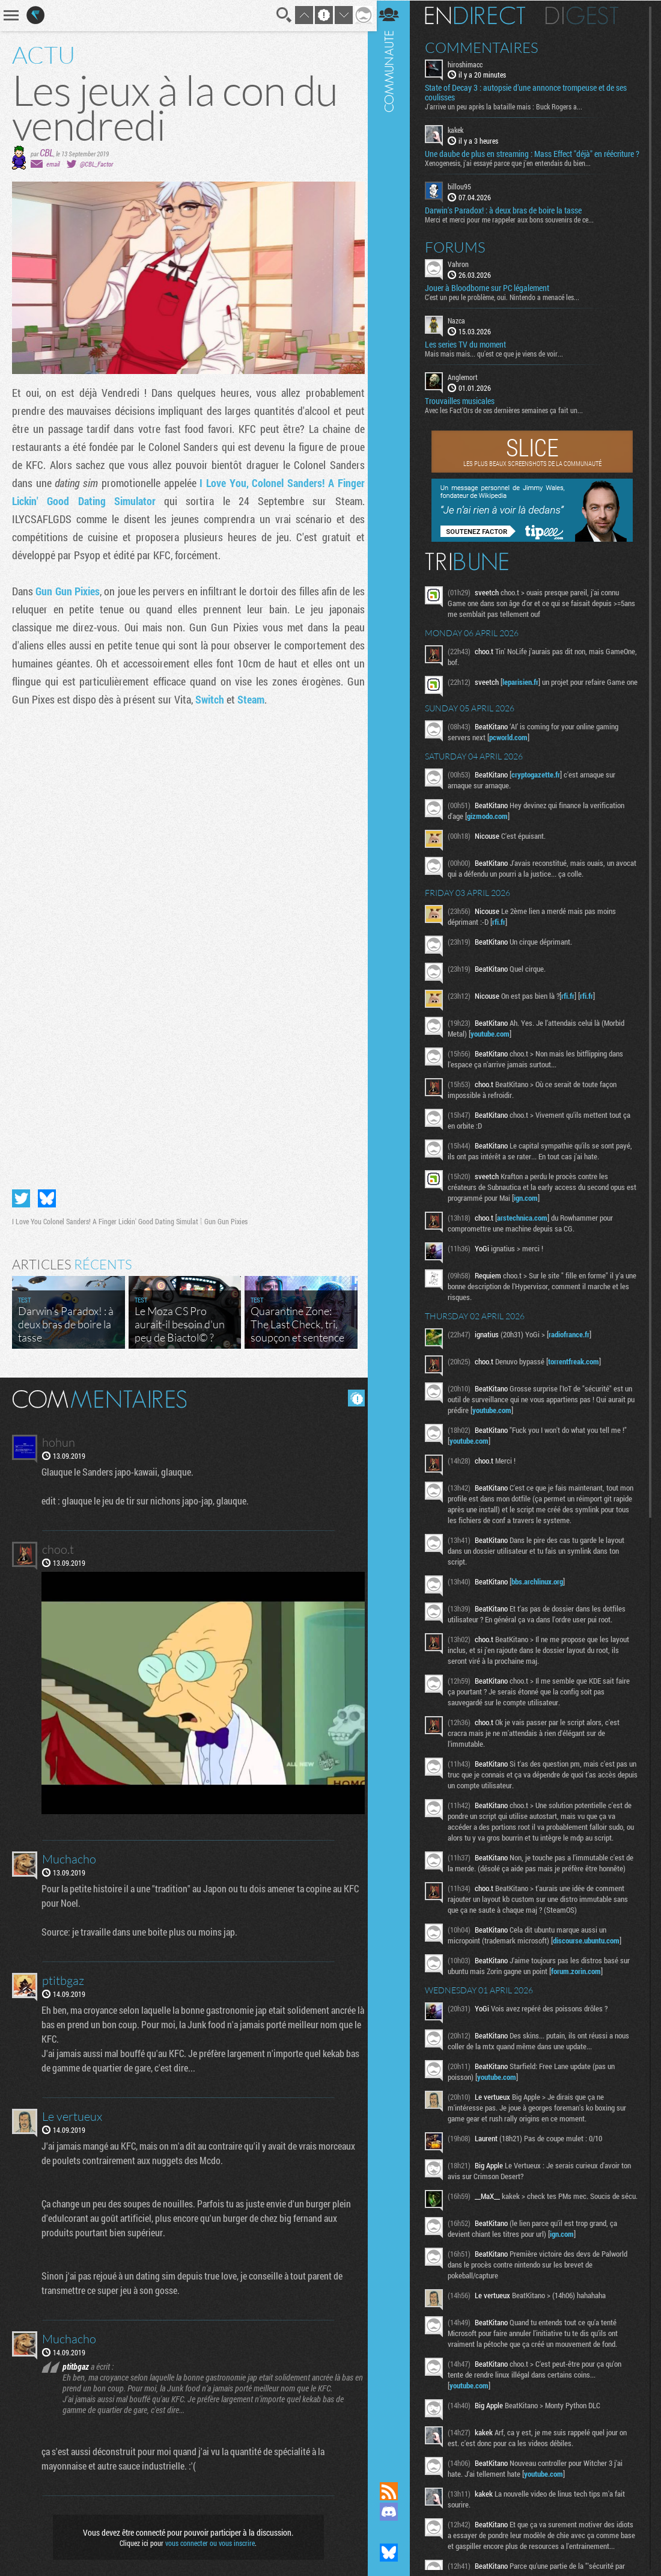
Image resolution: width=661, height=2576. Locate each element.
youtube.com (494, 1046)
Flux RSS (394, 2491)
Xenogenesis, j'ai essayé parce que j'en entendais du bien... (513, 172)
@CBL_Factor (96, 163)
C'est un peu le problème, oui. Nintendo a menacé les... (507, 306)
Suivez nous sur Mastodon (394, 2532)
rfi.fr (503, 934)
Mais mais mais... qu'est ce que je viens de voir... (499, 362)
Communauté (393, 1229)
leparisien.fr (525, 690)
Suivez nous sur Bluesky (394, 2553)
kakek (460, 130)
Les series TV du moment (470, 353)
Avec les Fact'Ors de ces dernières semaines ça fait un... (509, 419)
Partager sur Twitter (21, 1194)
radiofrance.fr (573, 1347)
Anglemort (467, 386)
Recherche (281, 15)
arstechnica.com (527, 1230)
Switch (209, 699)
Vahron (463, 273)
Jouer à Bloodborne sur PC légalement (492, 297)
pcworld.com (513, 749)
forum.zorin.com (581, 1994)
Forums (460, 256)
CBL (46, 152)
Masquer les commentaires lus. (352, 1393)
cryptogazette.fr (540, 787)
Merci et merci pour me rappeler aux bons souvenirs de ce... (514, 228)
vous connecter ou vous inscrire (208, 2535)
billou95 (464, 196)
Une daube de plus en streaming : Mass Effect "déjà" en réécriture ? (518, 158)
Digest (587, 15)
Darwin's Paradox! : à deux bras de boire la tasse (508, 219)
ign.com (542, 1210)
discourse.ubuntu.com (591, 1963)
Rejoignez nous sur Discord (394, 2512)
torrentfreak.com (578, 1374)
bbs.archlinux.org (542, 1594)
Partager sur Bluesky (47, 1194)
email (52, 163)
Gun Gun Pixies (69, 591)
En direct (480, 15)
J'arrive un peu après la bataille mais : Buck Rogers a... (508, 106)
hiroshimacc (469, 64)
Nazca (461, 329)
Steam (250, 699)
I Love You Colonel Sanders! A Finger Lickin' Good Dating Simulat (105, 1217)
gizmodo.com (492, 828)
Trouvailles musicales (464, 410)
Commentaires (486, 47)
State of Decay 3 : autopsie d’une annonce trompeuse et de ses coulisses (531, 92)
